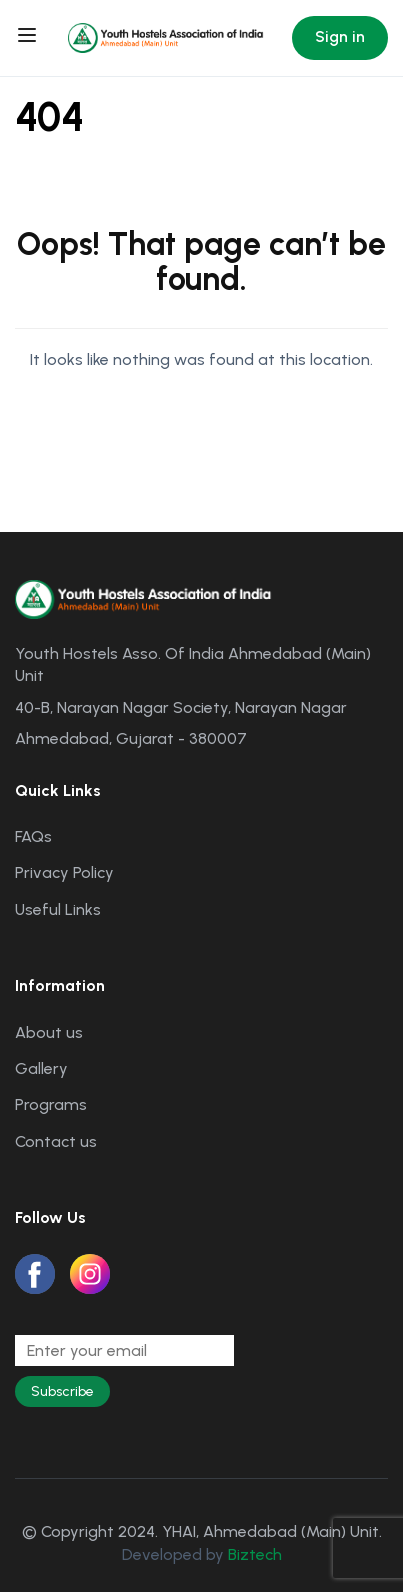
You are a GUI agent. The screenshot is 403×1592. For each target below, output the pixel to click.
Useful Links (58, 909)
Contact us (56, 1141)
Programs (51, 1104)
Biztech (255, 1554)
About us (49, 1032)
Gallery (41, 1068)
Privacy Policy (64, 872)
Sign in (340, 36)
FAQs (33, 836)
